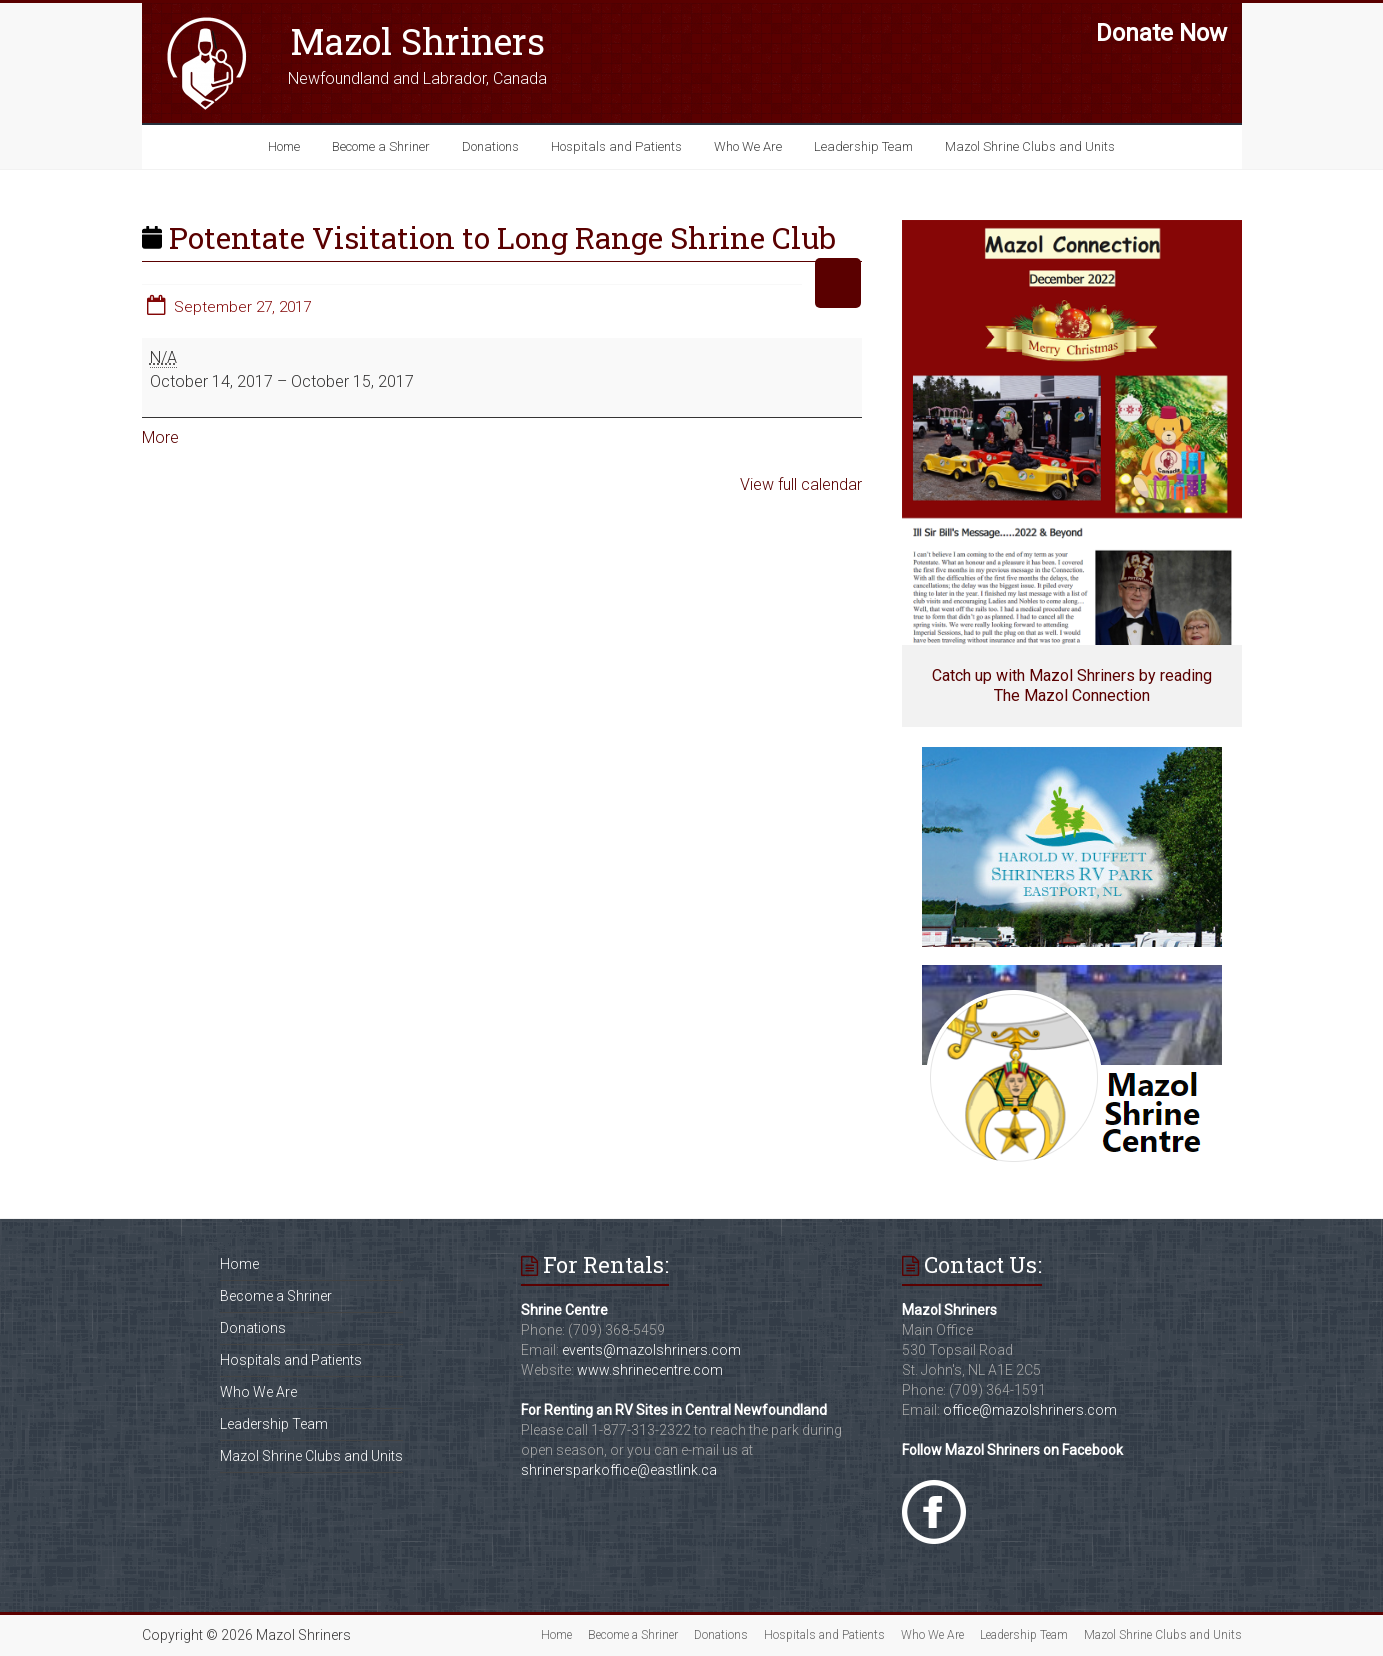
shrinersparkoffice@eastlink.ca (619, 1470)
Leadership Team (863, 146)
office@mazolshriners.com (1030, 1410)
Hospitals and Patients (616, 146)
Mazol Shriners (417, 41)
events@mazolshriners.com (651, 1350)
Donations (490, 146)
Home (284, 146)
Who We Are (748, 146)
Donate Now (1161, 33)
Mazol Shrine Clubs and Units (1030, 146)
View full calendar (801, 484)
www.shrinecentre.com (650, 1370)
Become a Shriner (381, 146)
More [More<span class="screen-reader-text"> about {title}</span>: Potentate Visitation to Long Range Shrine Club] (160, 437)
